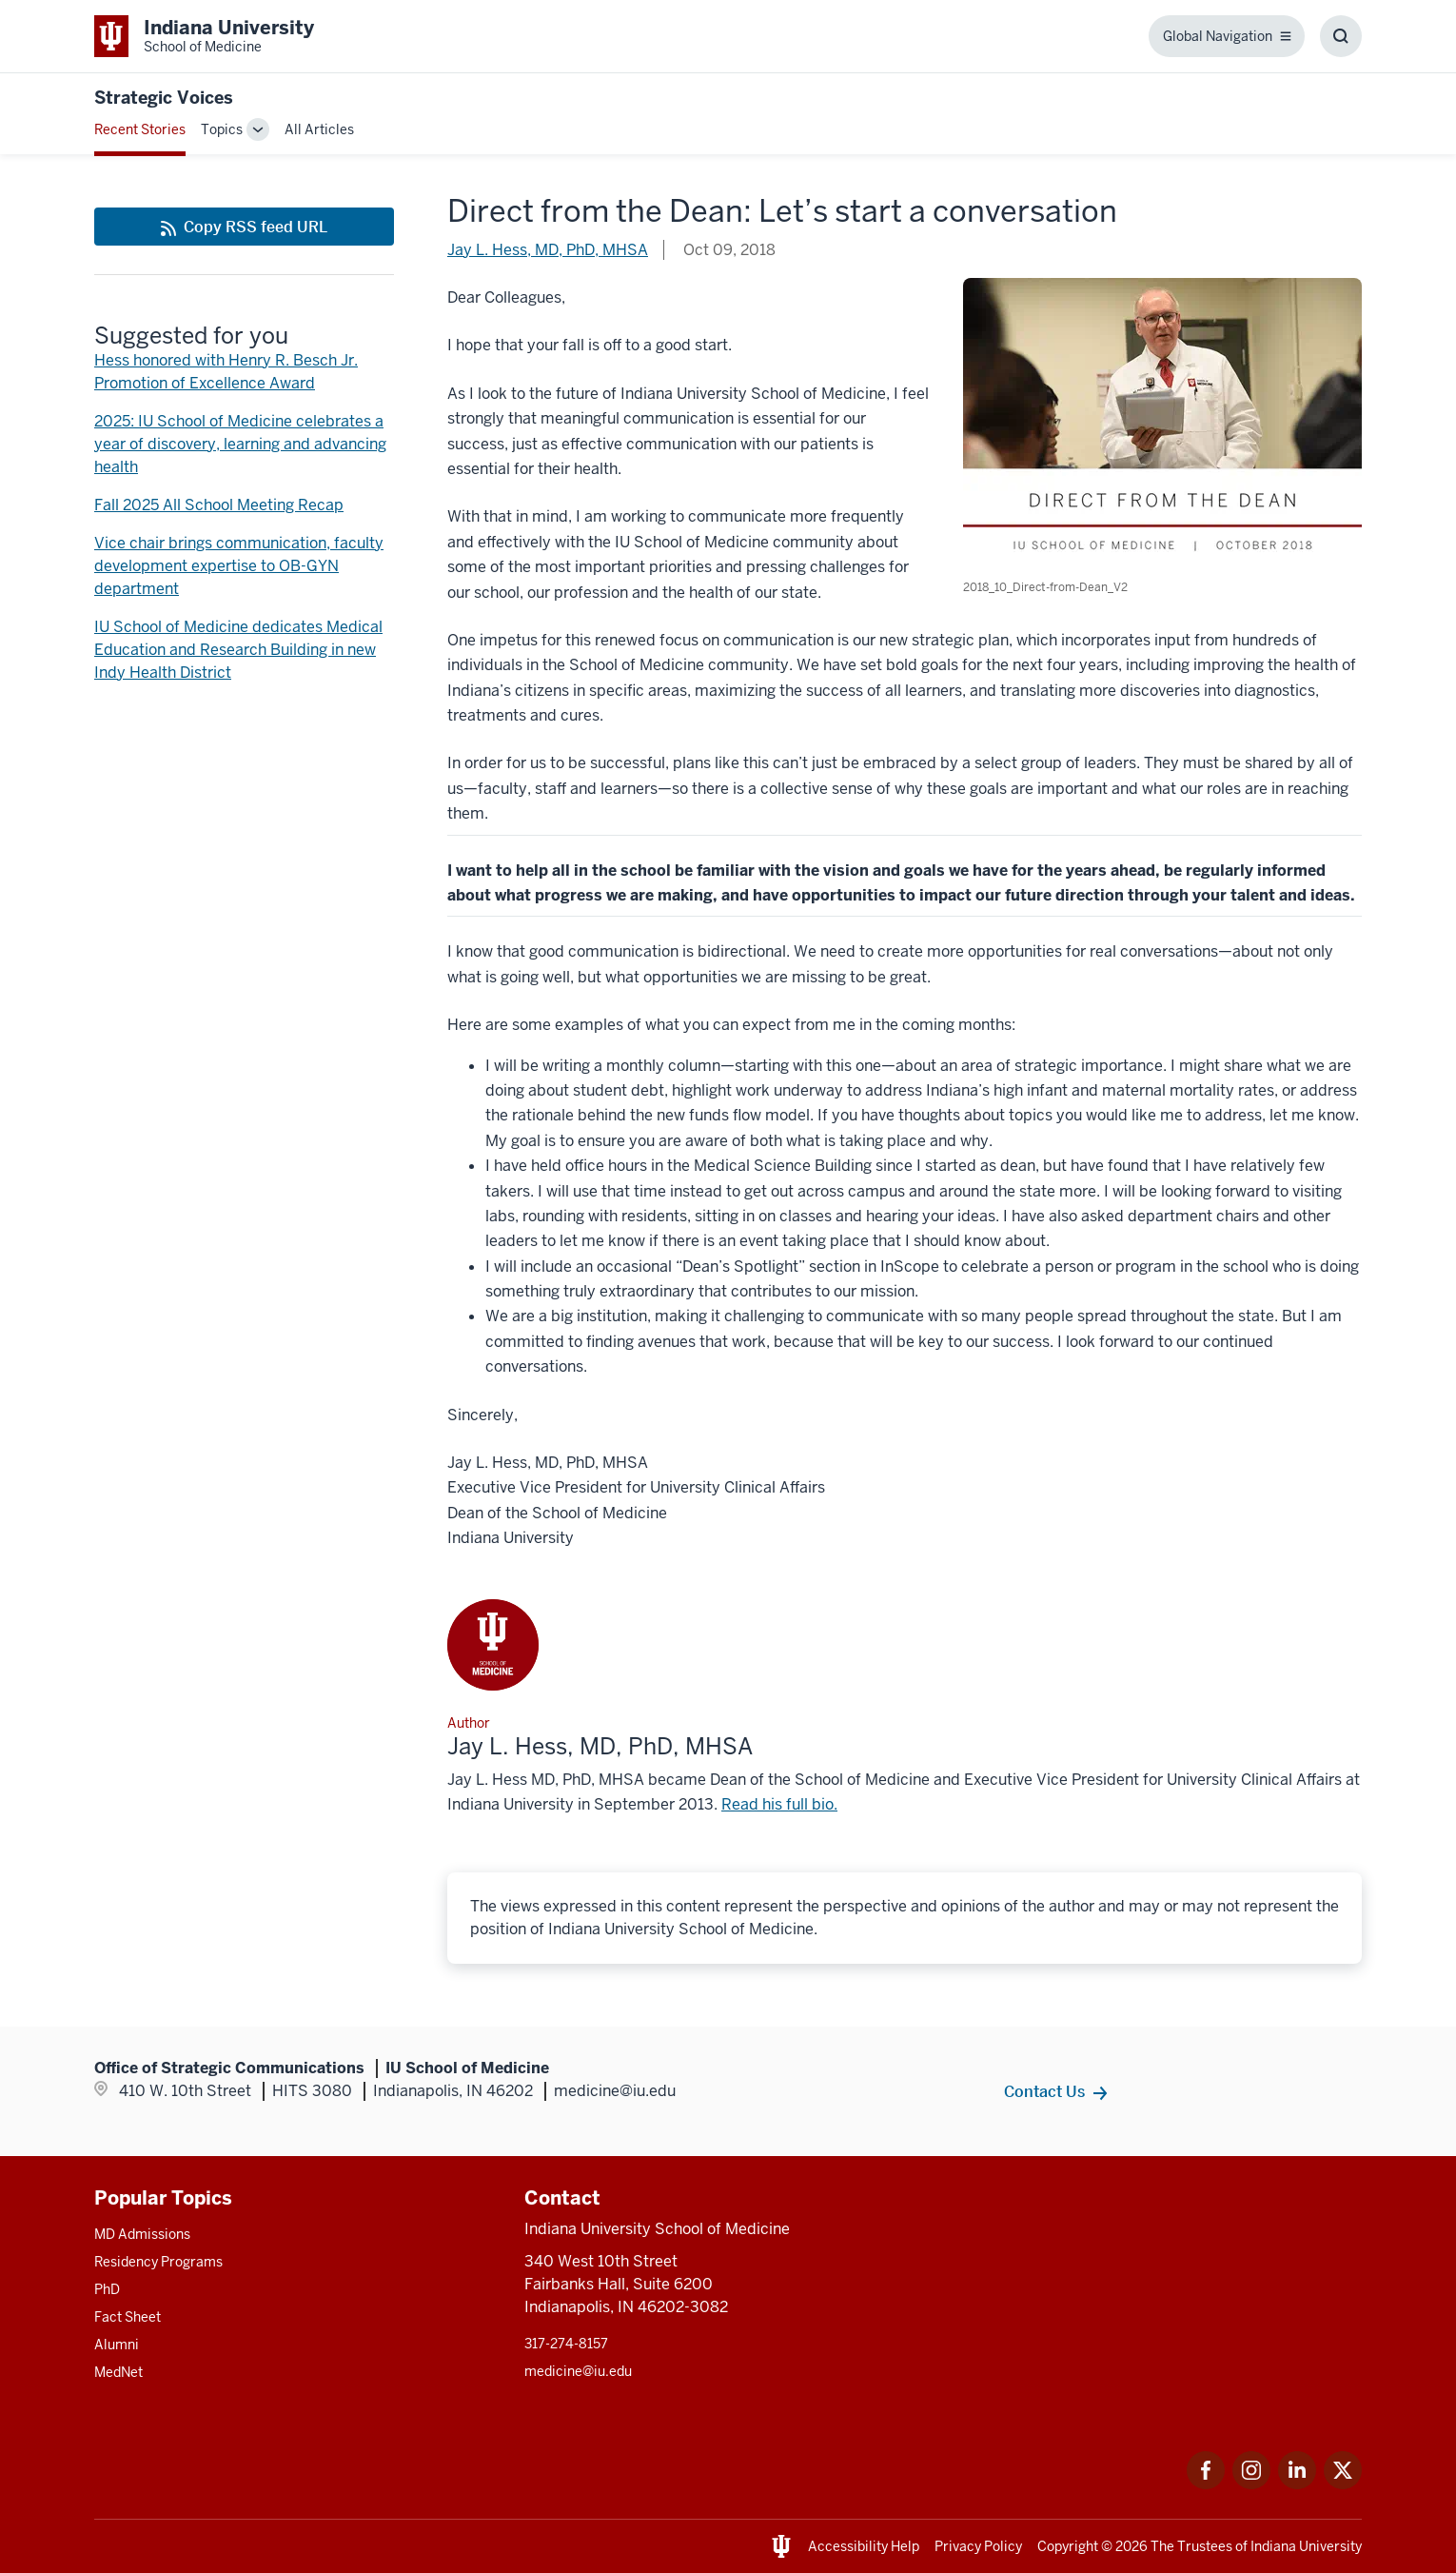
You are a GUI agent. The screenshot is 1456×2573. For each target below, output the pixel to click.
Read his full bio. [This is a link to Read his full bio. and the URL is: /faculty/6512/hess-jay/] (779, 1804)
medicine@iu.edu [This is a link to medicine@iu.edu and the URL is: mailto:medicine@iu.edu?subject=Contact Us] (578, 2371)
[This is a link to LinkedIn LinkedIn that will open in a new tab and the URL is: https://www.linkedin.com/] (1297, 2484)
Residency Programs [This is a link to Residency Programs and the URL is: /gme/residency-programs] (158, 2261)
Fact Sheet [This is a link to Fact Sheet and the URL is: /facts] (127, 2317)
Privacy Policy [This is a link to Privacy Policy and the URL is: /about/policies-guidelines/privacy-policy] (978, 2546)
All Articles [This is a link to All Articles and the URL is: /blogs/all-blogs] (319, 129)
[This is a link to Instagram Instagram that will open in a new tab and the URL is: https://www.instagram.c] (1251, 2484)
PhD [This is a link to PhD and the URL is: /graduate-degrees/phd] (107, 2289)
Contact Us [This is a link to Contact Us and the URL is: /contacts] (1044, 2091)
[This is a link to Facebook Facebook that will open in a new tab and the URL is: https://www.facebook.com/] (1206, 2484)
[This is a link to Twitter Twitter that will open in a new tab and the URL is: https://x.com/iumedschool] (1343, 2484)
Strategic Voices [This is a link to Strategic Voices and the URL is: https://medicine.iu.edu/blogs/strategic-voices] (163, 98)
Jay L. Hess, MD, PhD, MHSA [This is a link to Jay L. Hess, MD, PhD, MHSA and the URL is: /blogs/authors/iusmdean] (547, 250)
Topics (222, 129)
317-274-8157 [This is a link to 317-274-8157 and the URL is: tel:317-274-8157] (566, 2343)
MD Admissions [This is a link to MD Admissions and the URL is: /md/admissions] (142, 2234)
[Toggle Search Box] (1341, 36)
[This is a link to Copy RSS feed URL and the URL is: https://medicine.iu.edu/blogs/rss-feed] (244, 227)
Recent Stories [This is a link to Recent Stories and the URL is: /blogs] (140, 129)
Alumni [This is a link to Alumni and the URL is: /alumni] (116, 2344)
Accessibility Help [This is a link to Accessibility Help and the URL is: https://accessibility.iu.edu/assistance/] (863, 2546)
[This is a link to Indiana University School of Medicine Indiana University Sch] (204, 36)
